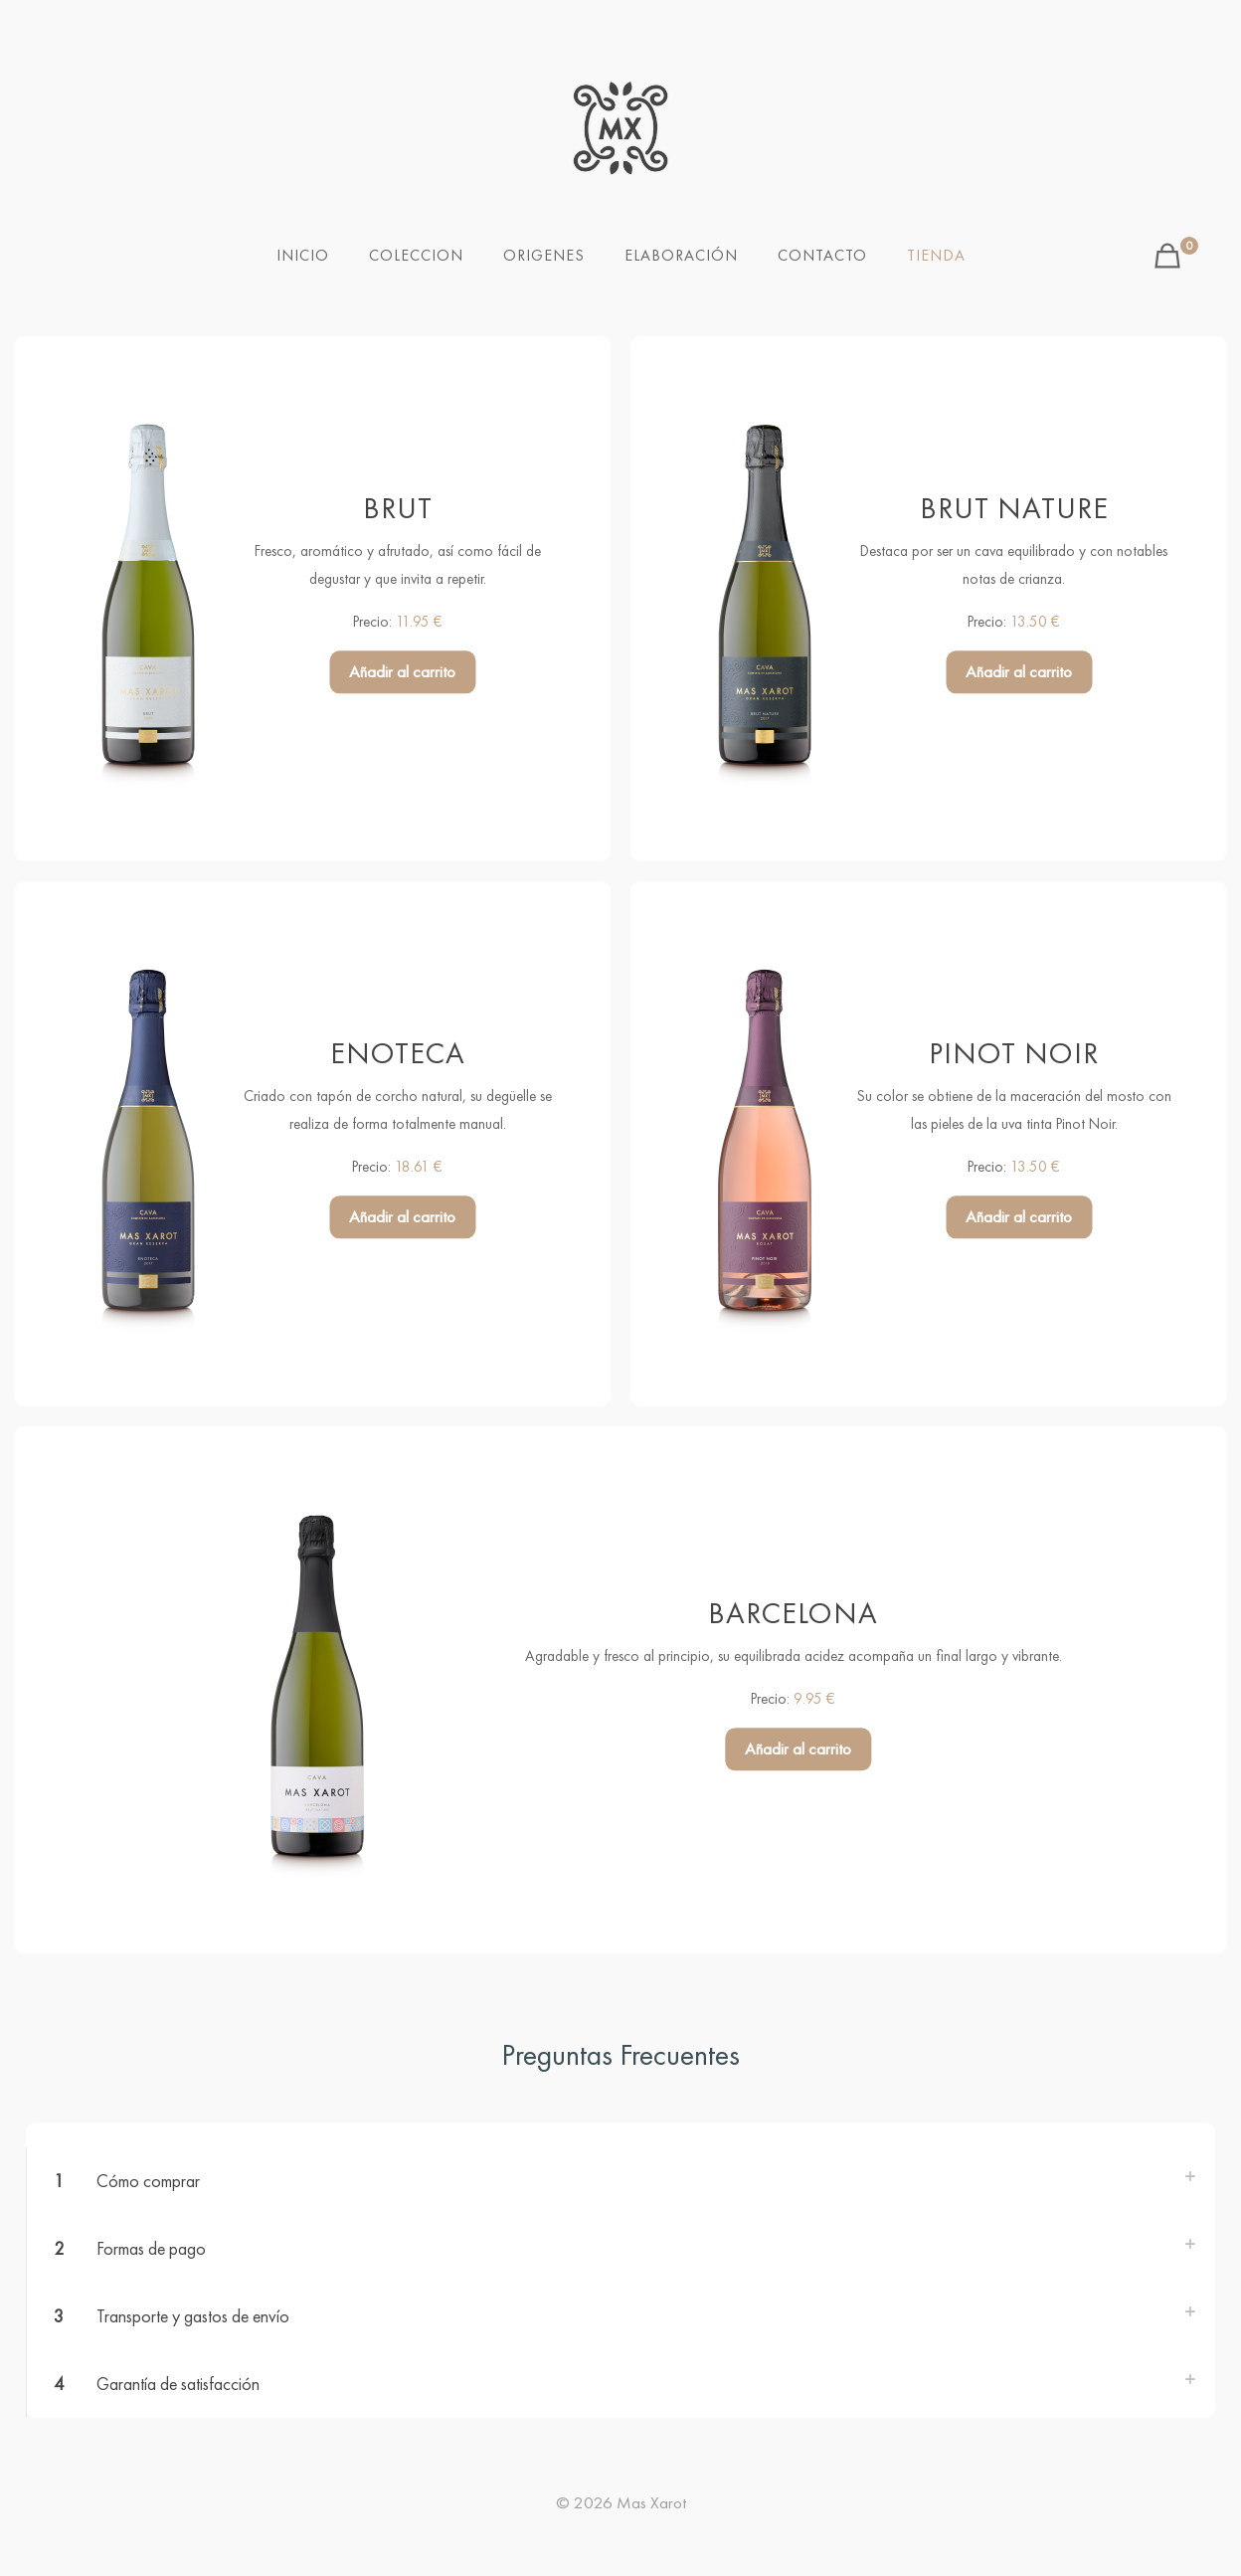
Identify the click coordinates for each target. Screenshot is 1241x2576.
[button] (620, 2181)
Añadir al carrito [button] (402, 672)
